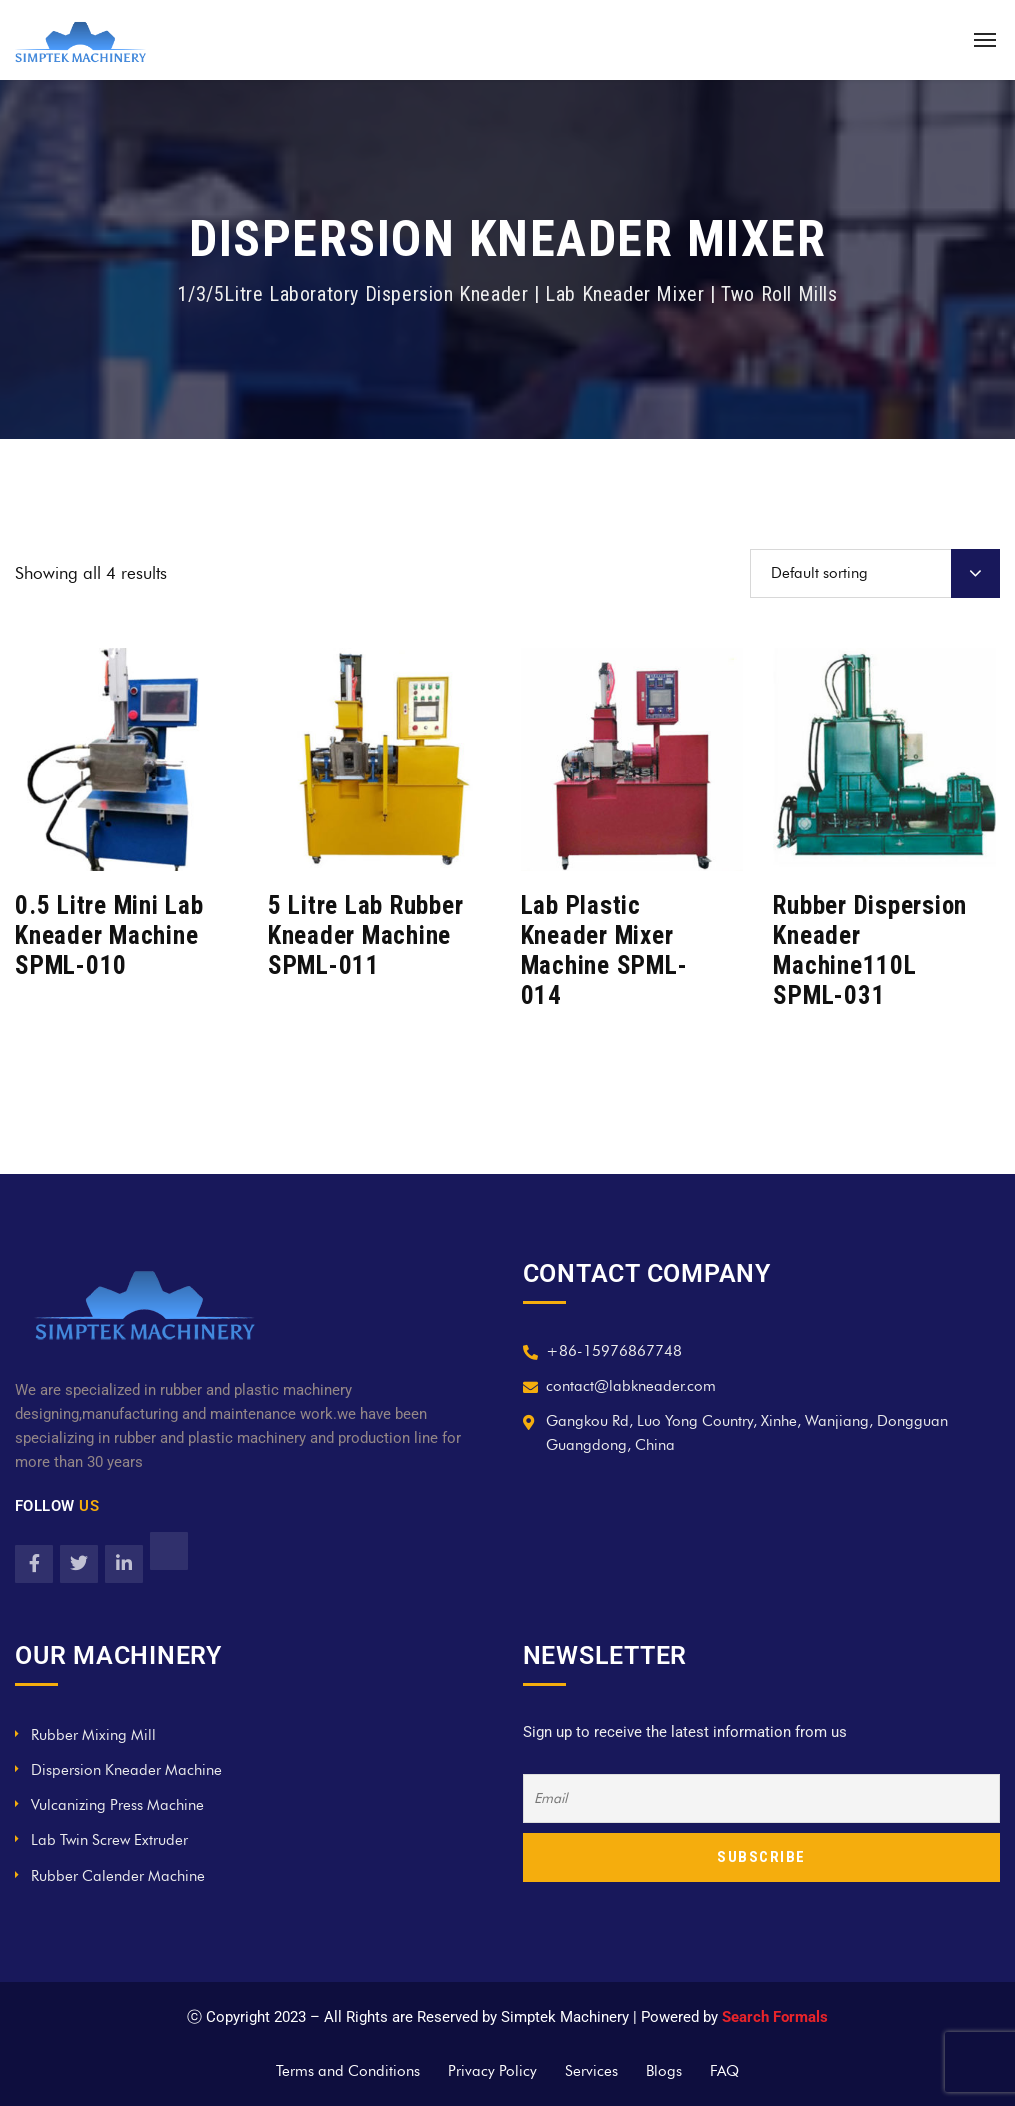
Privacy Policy (492, 2071)
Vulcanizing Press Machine (117, 1805)
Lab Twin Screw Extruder (109, 1840)
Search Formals (775, 2017)
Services (591, 2071)
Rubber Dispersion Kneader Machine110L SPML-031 (870, 950)
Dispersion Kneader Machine (126, 1770)
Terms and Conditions (348, 2071)
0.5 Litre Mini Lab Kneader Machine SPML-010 (109, 935)
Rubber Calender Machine (118, 1876)
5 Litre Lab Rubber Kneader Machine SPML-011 (366, 935)
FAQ (724, 2071)
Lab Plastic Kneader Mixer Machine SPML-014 (604, 950)
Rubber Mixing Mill (93, 1735)
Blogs (664, 2071)
